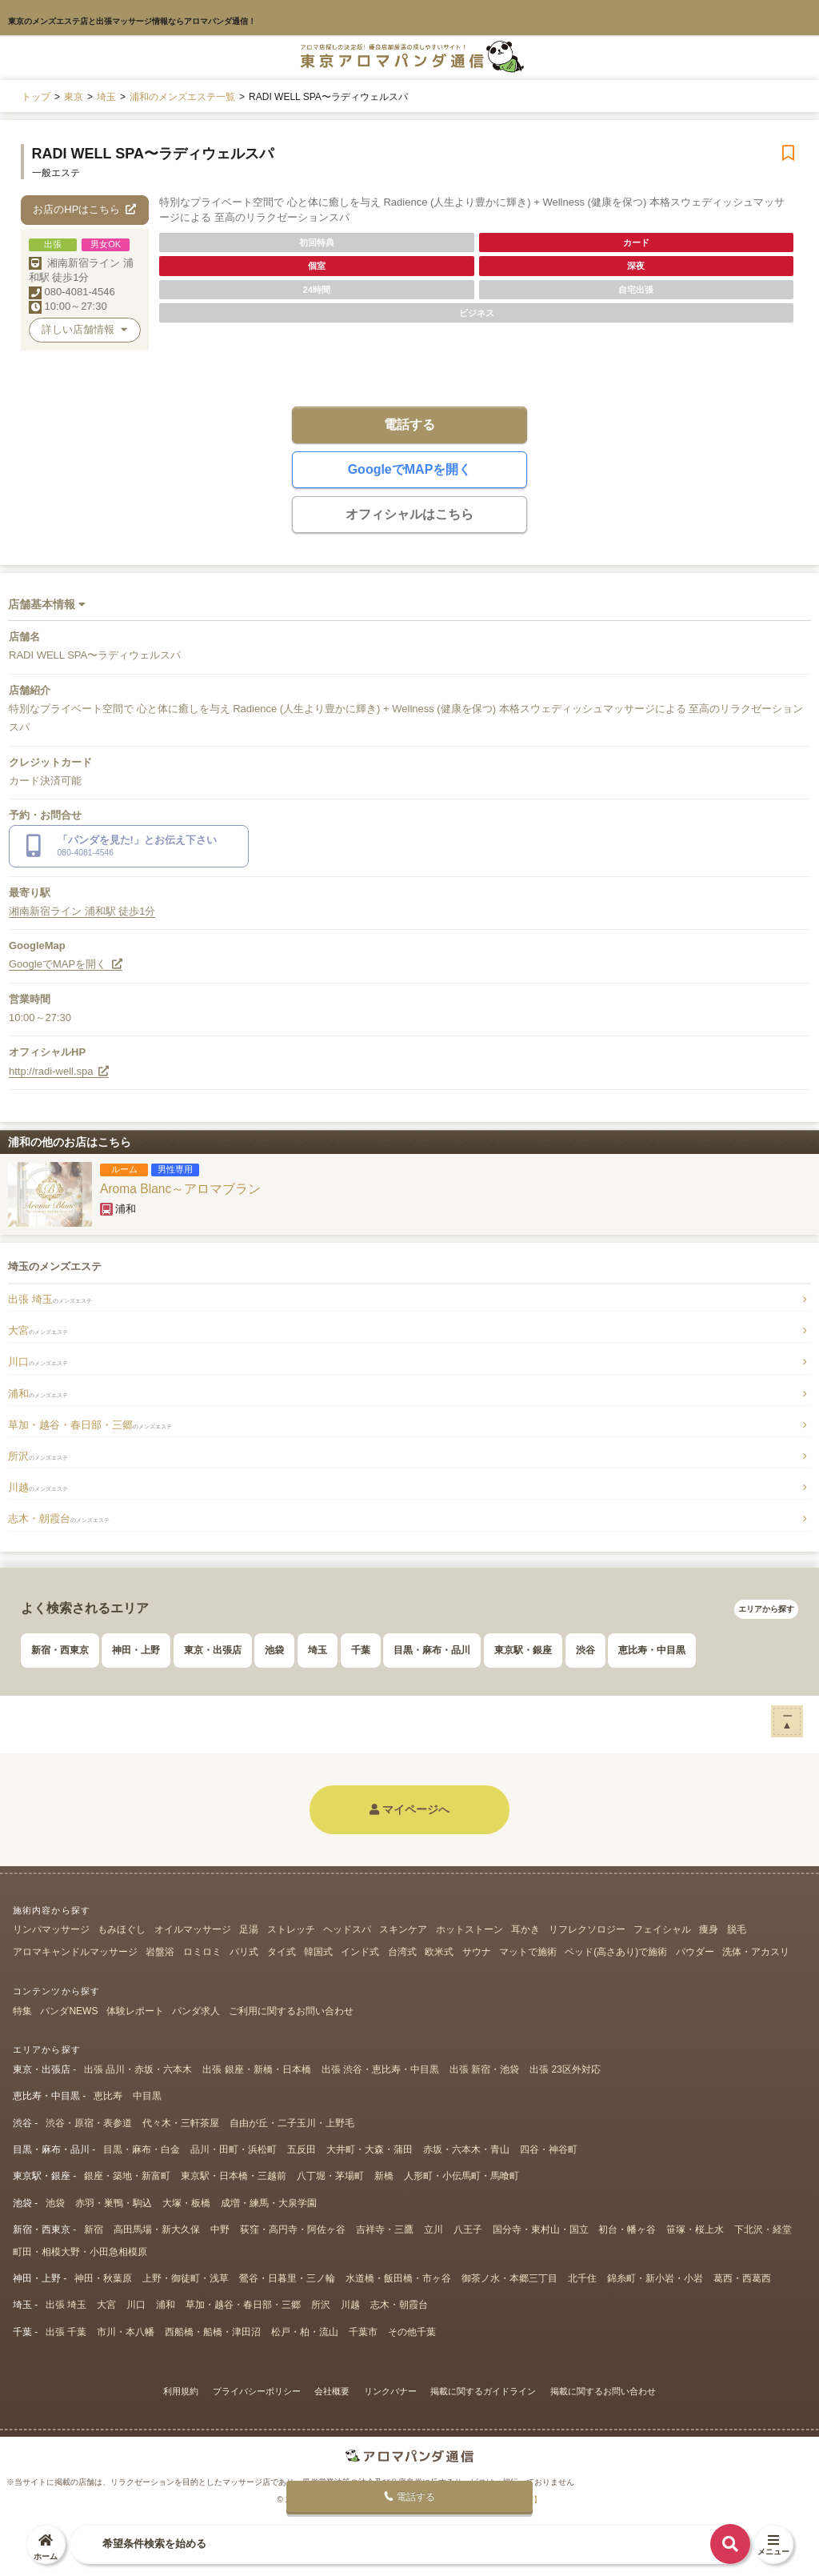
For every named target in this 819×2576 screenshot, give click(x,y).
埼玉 (317, 1650)
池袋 (274, 1650)
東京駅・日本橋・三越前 (233, 2175)
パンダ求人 (196, 2011)
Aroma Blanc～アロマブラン (180, 1189)
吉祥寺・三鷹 (384, 2229)
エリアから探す (766, 1608)
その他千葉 (412, 2332)
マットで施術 (528, 1951)
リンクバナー (390, 2391)
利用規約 (180, 2391)
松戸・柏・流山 (304, 2332)
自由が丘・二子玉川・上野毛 (292, 2123)
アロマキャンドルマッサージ (75, 1951)
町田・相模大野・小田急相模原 (80, 2252)
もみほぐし (122, 1929)
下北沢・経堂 (763, 2229)
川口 (38, 1362)
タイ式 (281, 1951)
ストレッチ (291, 1929)
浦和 (38, 1394)
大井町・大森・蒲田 (369, 2149)
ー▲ (787, 1720)
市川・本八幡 (125, 2332)
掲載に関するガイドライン (483, 2391)
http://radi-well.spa (59, 1071)
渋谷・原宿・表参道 (89, 2123)
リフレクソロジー (587, 1929)
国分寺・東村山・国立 (541, 2229)
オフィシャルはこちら (409, 514)
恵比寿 (108, 2095)
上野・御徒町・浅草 (185, 2278)
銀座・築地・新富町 (127, 2175)
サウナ (476, 1951)
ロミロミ (202, 1951)
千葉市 (363, 2332)
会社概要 (332, 2391)
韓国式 (318, 1951)
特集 (22, 2011)
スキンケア (403, 1929)
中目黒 (147, 2095)
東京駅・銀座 (523, 1650)
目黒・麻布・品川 (432, 1650)
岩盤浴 (160, 1951)
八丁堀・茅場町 (330, 2175)
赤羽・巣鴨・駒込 (113, 2203)
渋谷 (585, 1650)
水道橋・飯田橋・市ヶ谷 (398, 2278)
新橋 (384, 2175)
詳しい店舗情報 (84, 329)
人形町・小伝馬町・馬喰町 (461, 2175)
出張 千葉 (66, 2332)
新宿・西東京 (60, 1650)
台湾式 (402, 1951)
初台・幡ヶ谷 (627, 2229)
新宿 (93, 2229)
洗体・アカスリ (755, 1951)
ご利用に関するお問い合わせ (291, 2011)
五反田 (301, 2149)
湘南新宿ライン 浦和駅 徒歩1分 (82, 911)
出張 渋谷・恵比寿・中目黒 (380, 2069)
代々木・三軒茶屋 (180, 2123)
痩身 (708, 1929)
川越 (38, 1487)
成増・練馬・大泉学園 (269, 2203)
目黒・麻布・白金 (141, 2149)
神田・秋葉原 (103, 2278)
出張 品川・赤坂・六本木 (138, 2069)
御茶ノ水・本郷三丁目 (509, 2278)
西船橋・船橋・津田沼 (213, 2332)
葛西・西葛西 (742, 2278)
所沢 (38, 1456)
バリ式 (244, 1951)
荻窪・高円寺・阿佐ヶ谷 (293, 2229)
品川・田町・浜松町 (233, 2149)
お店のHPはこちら (84, 209)
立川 (433, 2229)
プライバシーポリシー (257, 2391)
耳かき (525, 1929)
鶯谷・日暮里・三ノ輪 (287, 2278)
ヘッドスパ (347, 1929)
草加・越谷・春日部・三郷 (90, 1425)
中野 (220, 2229)
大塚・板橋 (186, 2203)
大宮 (38, 1330)
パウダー (695, 1951)
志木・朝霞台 (59, 1518)
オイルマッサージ (192, 1929)
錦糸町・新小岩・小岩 (655, 2278)
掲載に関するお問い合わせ (603, 2391)
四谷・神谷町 (548, 2149)
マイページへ (409, 1809)
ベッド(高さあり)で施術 (616, 1951)
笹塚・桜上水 (695, 2229)
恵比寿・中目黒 (651, 1650)
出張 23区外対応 (565, 2069)
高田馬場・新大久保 (157, 2229)
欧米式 (439, 1951)
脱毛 (736, 1929)
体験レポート (135, 2011)
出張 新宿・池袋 (484, 2069)
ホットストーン (469, 1929)
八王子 (467, 2229)
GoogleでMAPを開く (410, 469)
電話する (409, 424)
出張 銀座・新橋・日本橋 (256, 2069)
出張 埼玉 (50, 1299)
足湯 (248, 1929)
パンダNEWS (69, 2011)
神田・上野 (136, 1650)
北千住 (582, 2278)
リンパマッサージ (51, 1929)
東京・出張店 (213, 1650)
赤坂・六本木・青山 (466, 2149)
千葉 (360, 1650)
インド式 (360, 1951)
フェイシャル (662, 1929)
